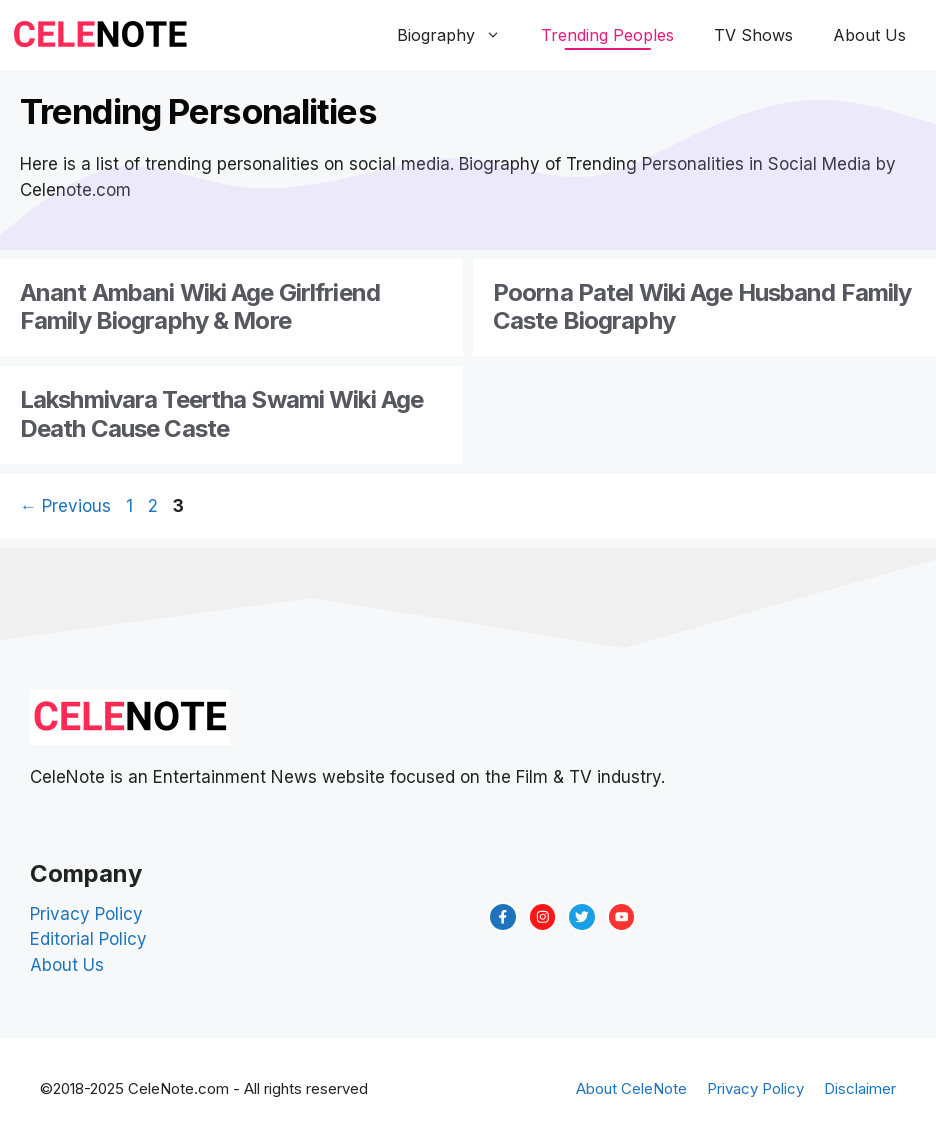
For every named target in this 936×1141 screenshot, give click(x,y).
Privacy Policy (86, 914)
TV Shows (753, 35)
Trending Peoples (607, 35)
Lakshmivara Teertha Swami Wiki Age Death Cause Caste (221, 414)
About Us (869, 35)
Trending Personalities (198, 111)
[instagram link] (543, 917)
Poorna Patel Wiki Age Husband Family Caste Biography (702, 307)
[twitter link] (582, 917)
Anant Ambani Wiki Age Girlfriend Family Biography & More (200, 307)
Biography (459, 35)
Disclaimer (860, 1088)
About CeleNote (631, 1088)
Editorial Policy (88, 939)
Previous (65, 506)
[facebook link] (503, 917)
